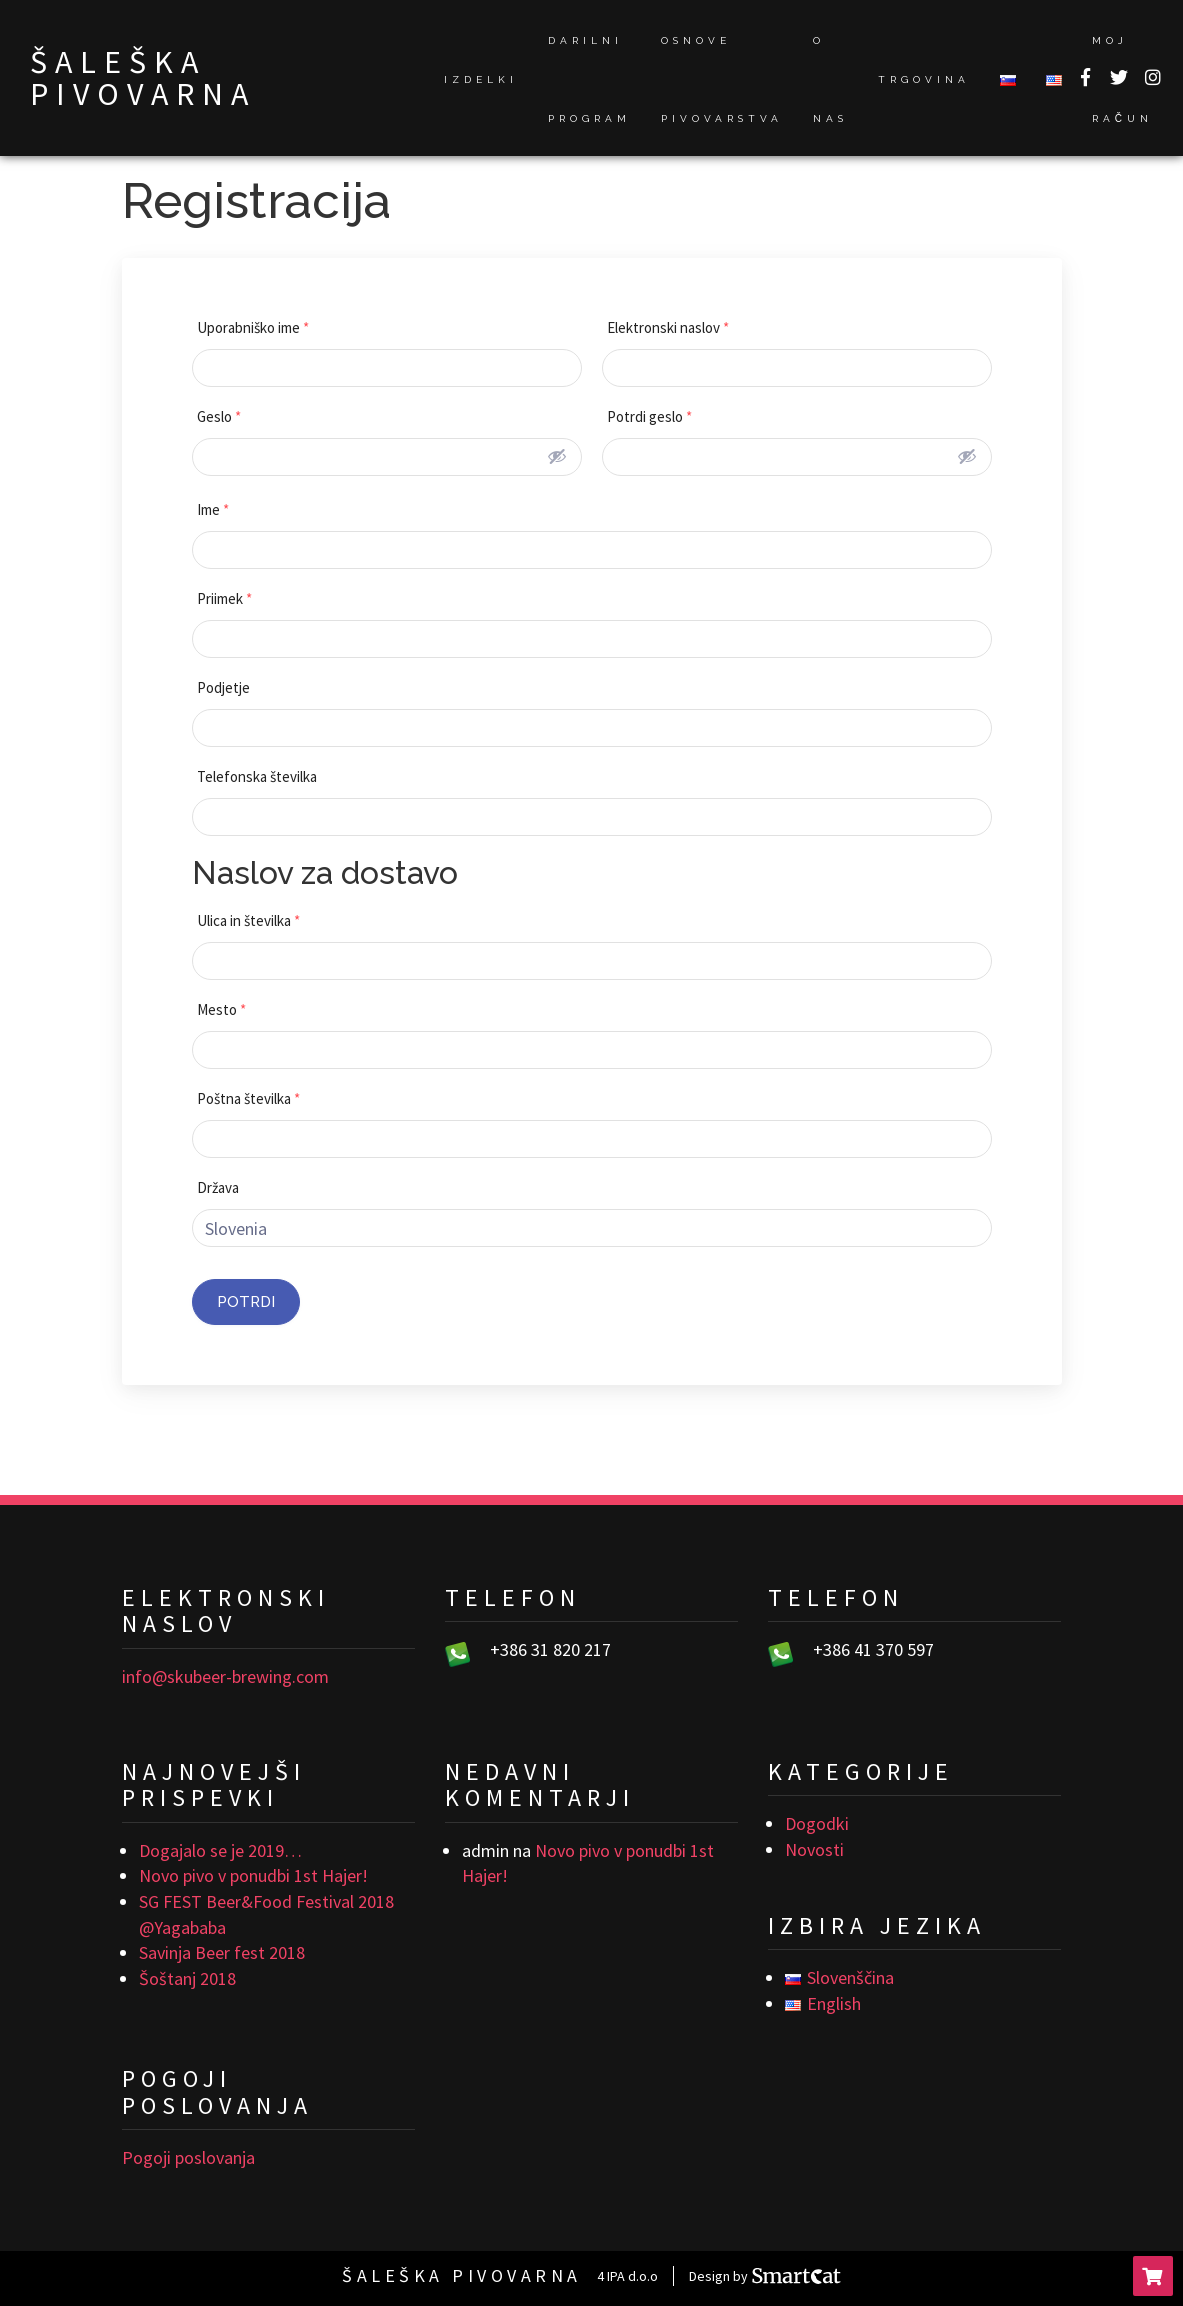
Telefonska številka (257, 776)
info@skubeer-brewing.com (225, 1676)
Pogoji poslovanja (188, 2157)
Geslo (219, 416)
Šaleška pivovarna (143, 78)
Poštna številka (248, 1098)
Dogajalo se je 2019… (220, 1850)
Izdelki (481, 79)
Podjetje (223, 687)
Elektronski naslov (668, 327)
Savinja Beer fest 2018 (222, 1952)
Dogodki (817, 1823)
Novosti (814, 1849)
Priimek (224, 598)
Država (218, 1187)
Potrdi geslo (649, 416)
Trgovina (924, 79)
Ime (213, 509)
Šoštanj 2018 (187, 1978)
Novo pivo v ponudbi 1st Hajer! (253, 1875)
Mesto (221, 1009)
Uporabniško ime (253, 327)
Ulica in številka (248, 920)
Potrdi (246, 1302)
